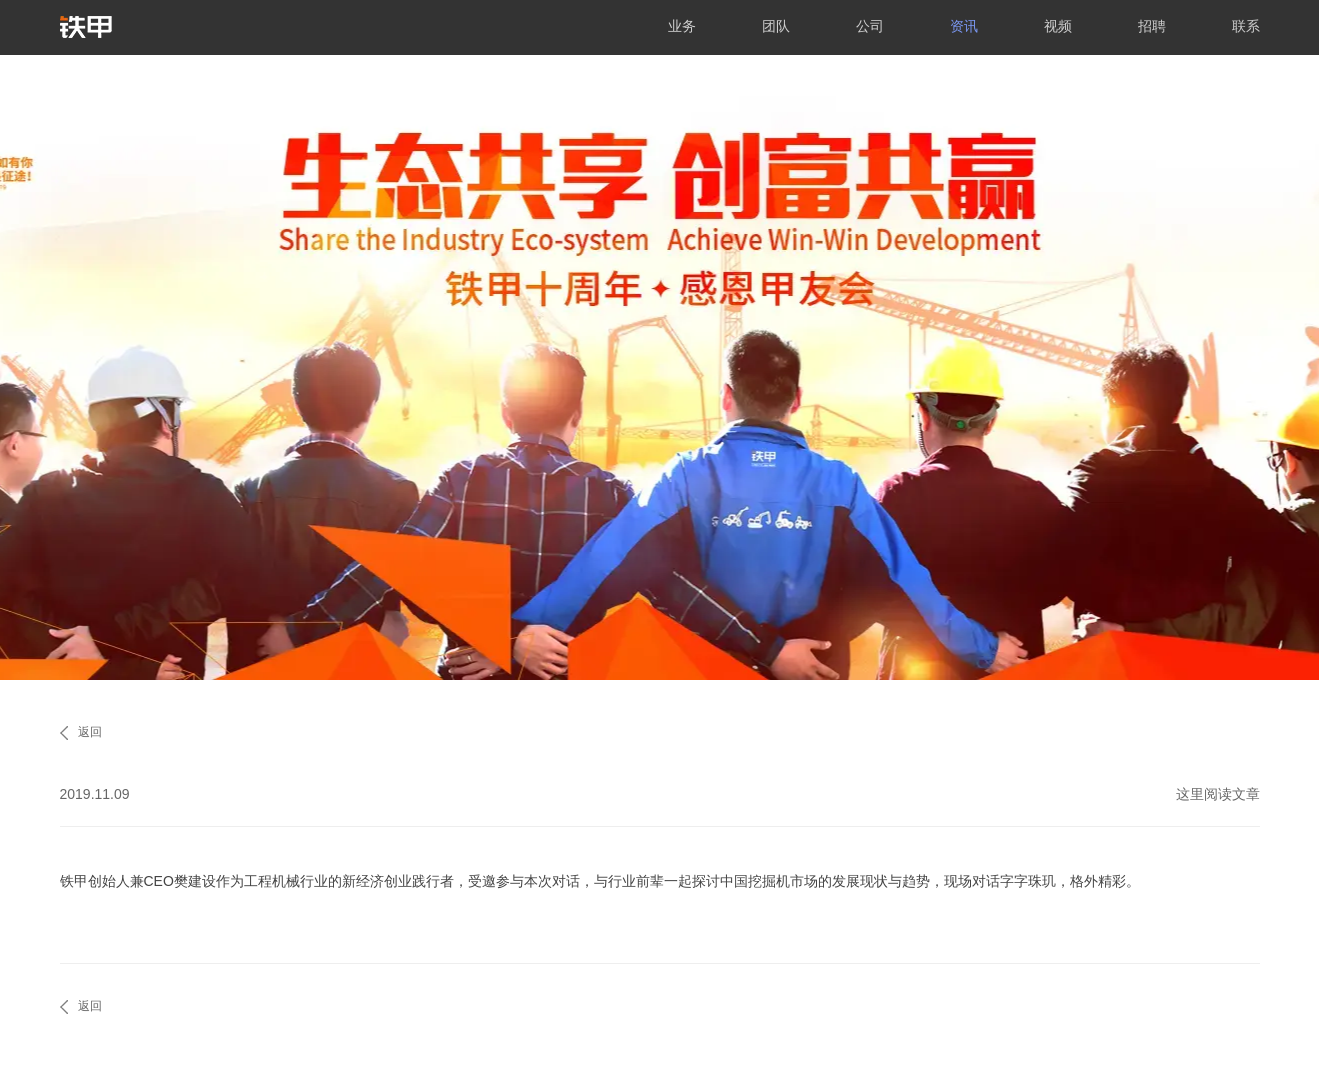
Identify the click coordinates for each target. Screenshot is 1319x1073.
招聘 (1152, 26)
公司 (870, 26)
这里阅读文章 (1218, 794)
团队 (776, 26)
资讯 (964, 26)
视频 (1058, 26)
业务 (682, 26)
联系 (1246, 26)
